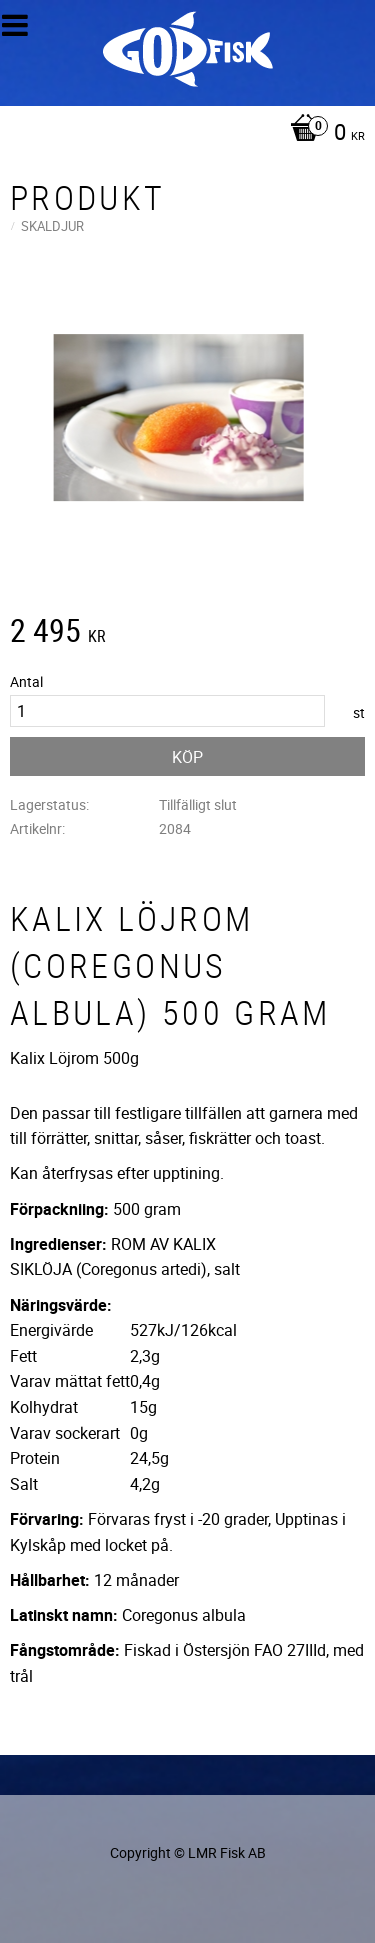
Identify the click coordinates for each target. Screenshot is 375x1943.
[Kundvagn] (182, 134)
